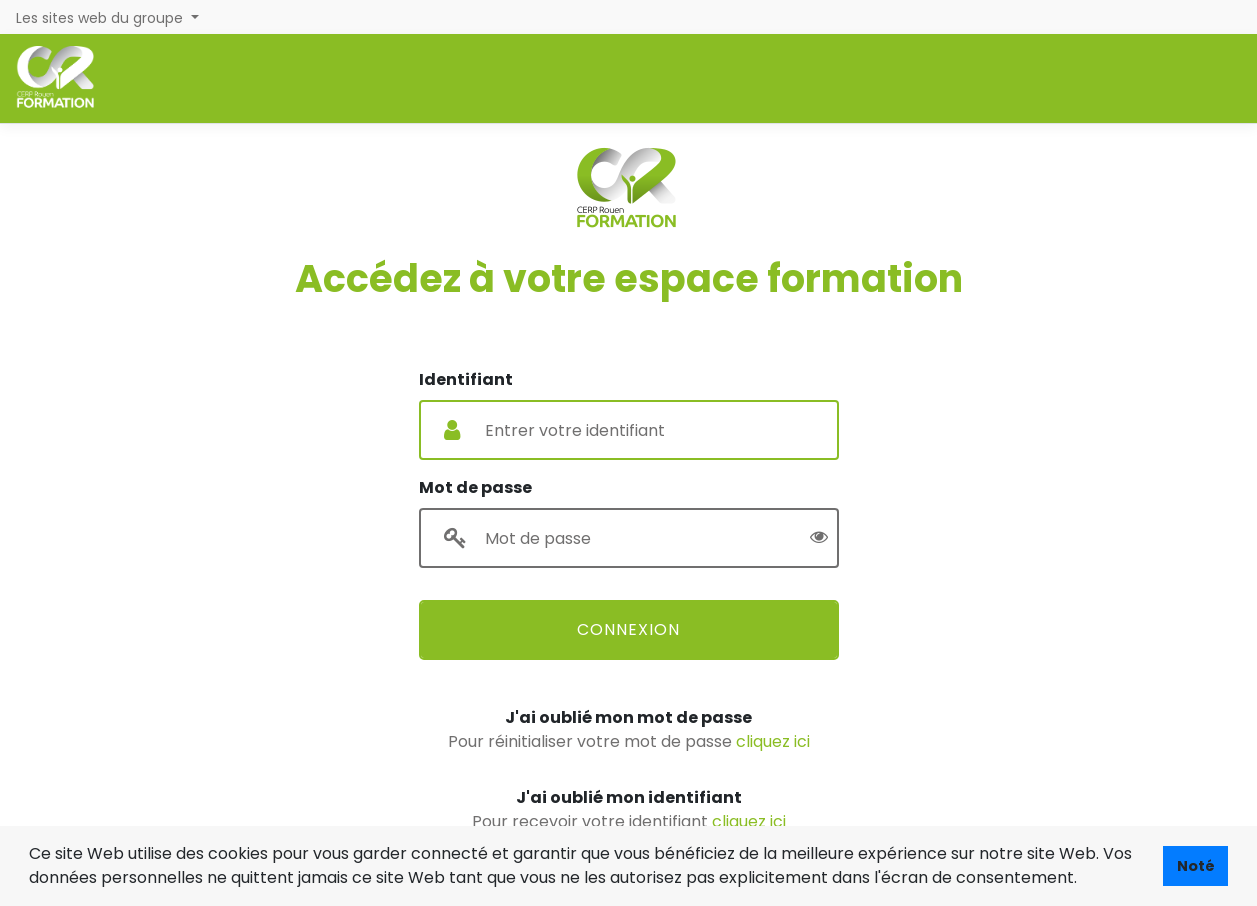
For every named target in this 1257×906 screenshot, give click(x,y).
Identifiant (466, 379)
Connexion (628, 629)
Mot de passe (475, 487)
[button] (1084, 880)
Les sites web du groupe (101, 18)
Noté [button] (1196, 866)
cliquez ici (773, 741)
